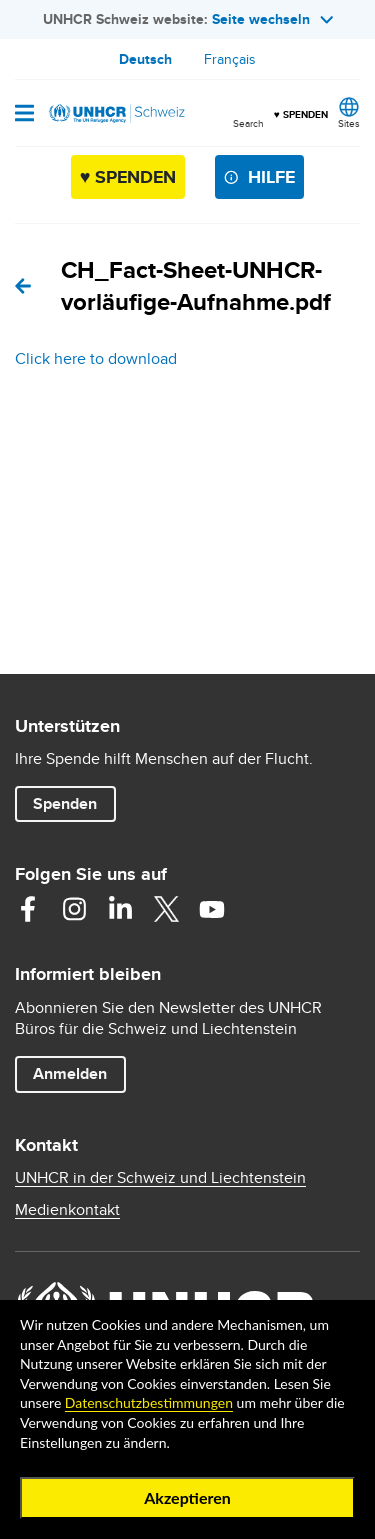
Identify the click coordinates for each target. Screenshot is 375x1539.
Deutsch (145, 59)
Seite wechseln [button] (272, 19)
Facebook (28, 909)
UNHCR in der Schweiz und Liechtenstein (160, 1178)
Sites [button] (349, 123)
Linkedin (120, 909)
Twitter (166, 909)
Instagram (74, 909)
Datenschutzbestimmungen (149, 1402)
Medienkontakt (67, 1210)
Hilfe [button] (271, 177)
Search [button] (248, 123)
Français (230, 59)
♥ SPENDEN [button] (301, 106)
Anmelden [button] (70, 1073)
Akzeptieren (187, 1497)
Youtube (212, 909)
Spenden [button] (74, 803)
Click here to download (96, 358)
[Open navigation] (24, 115)
